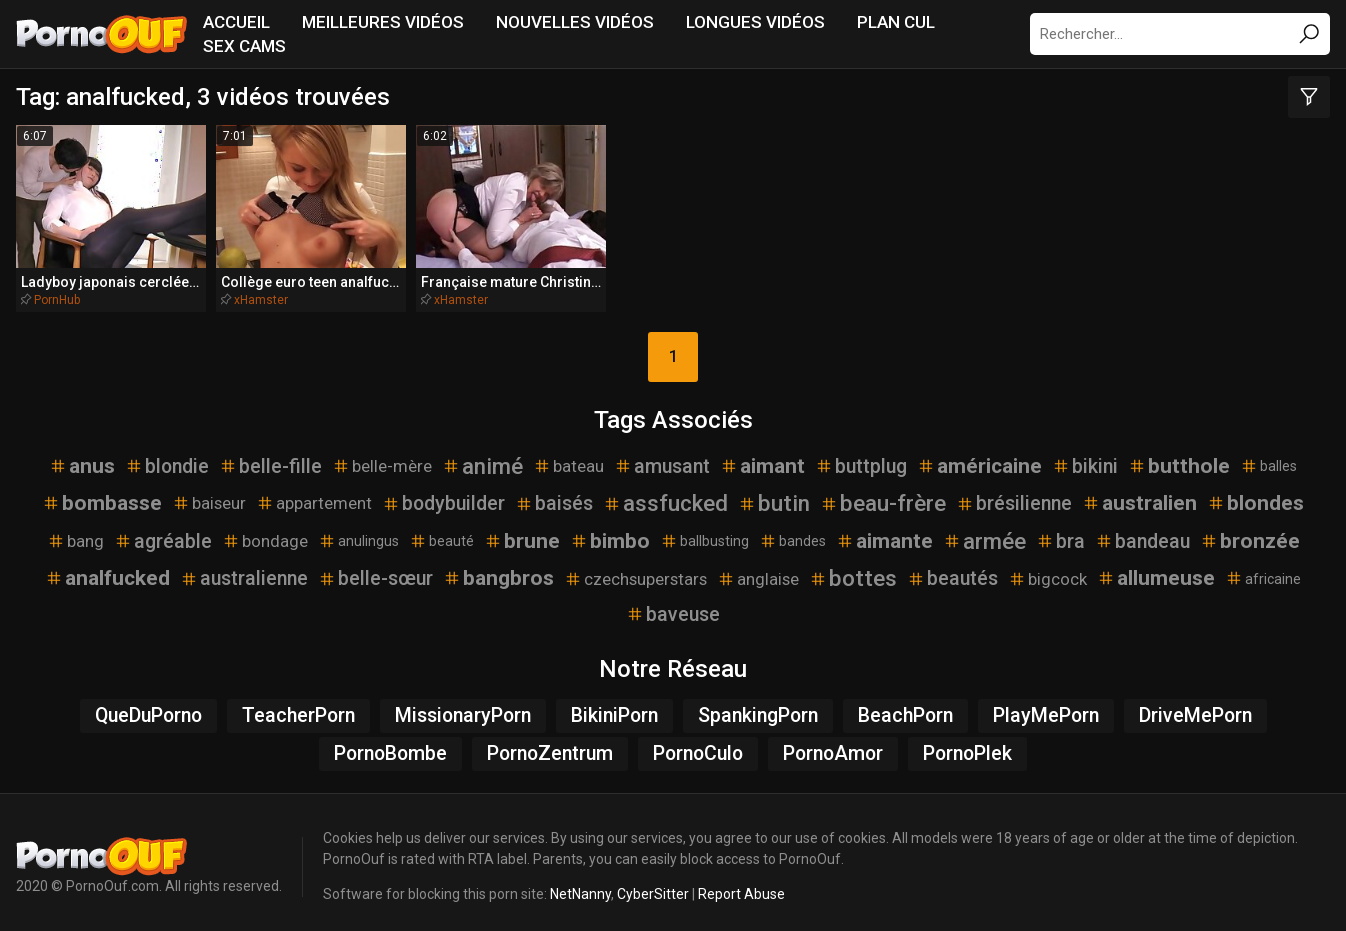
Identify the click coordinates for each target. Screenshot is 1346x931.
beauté (441, 533)
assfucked (665, 495)
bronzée (1250, 533)
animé (482, 457)
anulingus (358, 533)
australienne (244, 570)
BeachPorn (905, 707)
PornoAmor (833, 745)
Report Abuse (741, 886)
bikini (1085, 457)
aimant (762, 457)
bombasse (102, 495)
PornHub (57, 291)
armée (984, 533)
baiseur (209, 495)
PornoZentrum (550, 745)
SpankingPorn (758, 707)
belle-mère (382, 458)
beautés (952, 570)
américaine (979, 457)
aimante (884, 533)
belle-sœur (375, 570)
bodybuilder (443, 495)
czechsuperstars (635, 570)
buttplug (861, 457)
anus (82, 457)
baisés (554, 495)
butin (774, 495)
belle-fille (270, 457)
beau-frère (883, 495)
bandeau (1142, 533)
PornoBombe (390, 745)
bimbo (610, 533)
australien (1139, 495)
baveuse (673, 606)
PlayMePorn (1046, 707)
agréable (163, 533)
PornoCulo (698, 745)
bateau (568, 458)
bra (1060, 533)
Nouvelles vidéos (575, 22)
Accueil (236, 22)
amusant (662, 457)
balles (1268, 457)
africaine (1263, 570)
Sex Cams (244, 46)
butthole (1179, 457)
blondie (167, 457)
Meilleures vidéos (383, 22)
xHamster (250, 291)
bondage (265, 533)
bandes (792, 533)
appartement (314, 495)
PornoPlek (967, 745)
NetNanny (580, 886)
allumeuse (1156, 570)
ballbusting (704, 533)
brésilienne (1014, 495)
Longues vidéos (755, 22)
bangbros (498, 570)
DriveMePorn (1195, 707)
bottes (853, 570)
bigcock (1047, 570)
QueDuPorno (148, 707)
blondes (1255, 495)
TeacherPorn (298, 707)
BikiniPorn (614, 707)
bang (75, 533)
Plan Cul (896, 22)
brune (522, 533)
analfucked (107, 570)
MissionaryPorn (463, 707)
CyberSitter (653, 886)
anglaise (758, 570)
